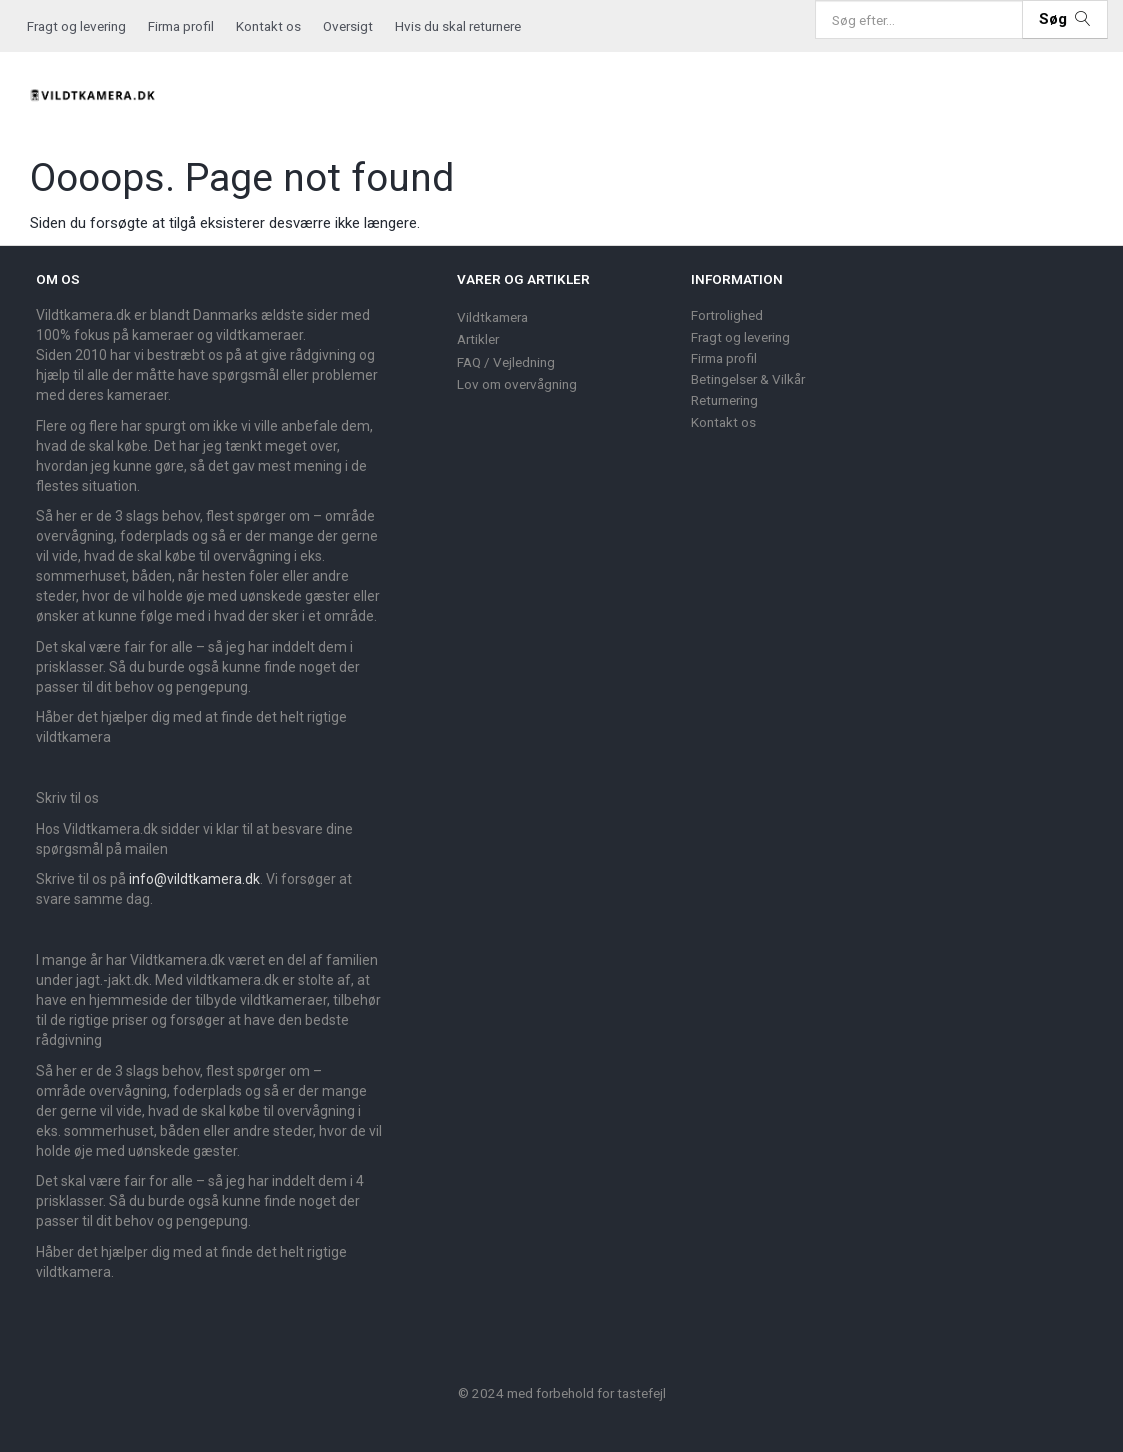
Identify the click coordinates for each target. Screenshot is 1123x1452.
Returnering (724, 400)
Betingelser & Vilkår (748, 379)
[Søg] (1065, 19)
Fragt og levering (76, 26)
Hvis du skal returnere (458, 26)
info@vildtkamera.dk (194, 879)
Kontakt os (268, 26)
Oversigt (348, 26)
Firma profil (181, 26)
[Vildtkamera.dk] (93, 92)
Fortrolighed (727, 315)
